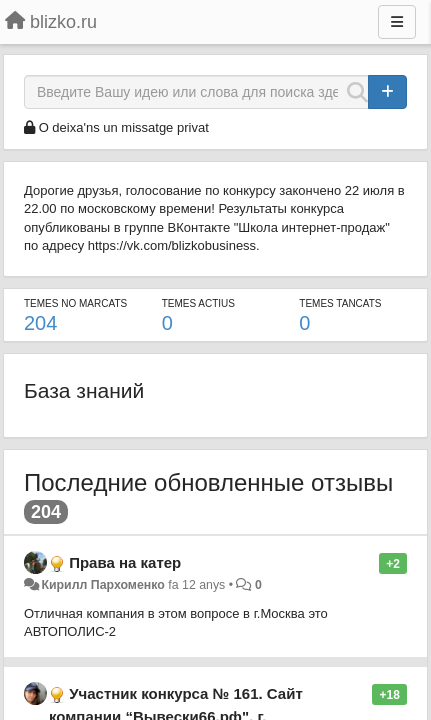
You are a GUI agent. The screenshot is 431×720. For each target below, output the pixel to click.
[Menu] (397, 22)
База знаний (84, 390)
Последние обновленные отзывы (208, 482)
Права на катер (125, 562)
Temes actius (198, 303)
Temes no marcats (75, 303)
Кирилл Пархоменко (102, 585)
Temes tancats (340, 303)
